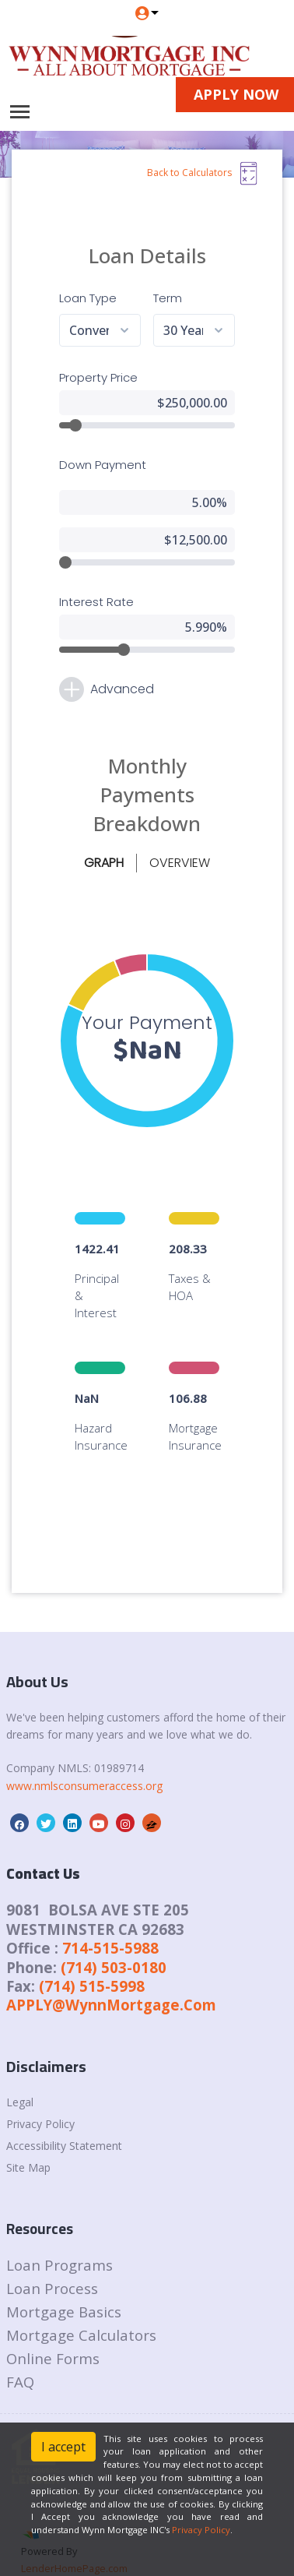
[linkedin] (72, 1795)
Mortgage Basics (63, 2282)
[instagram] (125, 1795)
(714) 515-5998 (92, 1957)
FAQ (20, 2353)
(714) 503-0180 (113, 1938)
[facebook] (19, 1795)
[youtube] (99, 1795)
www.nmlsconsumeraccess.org (84, 1757)
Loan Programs (59, 2236)
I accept (63, 2446)
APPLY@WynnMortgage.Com (111, 1976)
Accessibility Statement (64, 2116)
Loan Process (52, 2259)
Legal (19, 2073)
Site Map (28, 2138)
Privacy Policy (40, 2095)
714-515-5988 (110, 1919)
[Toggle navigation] (20, 111)
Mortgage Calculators (81, 2306)
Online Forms (53, 2329)
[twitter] (45, 1795)
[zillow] (151, 1795)
